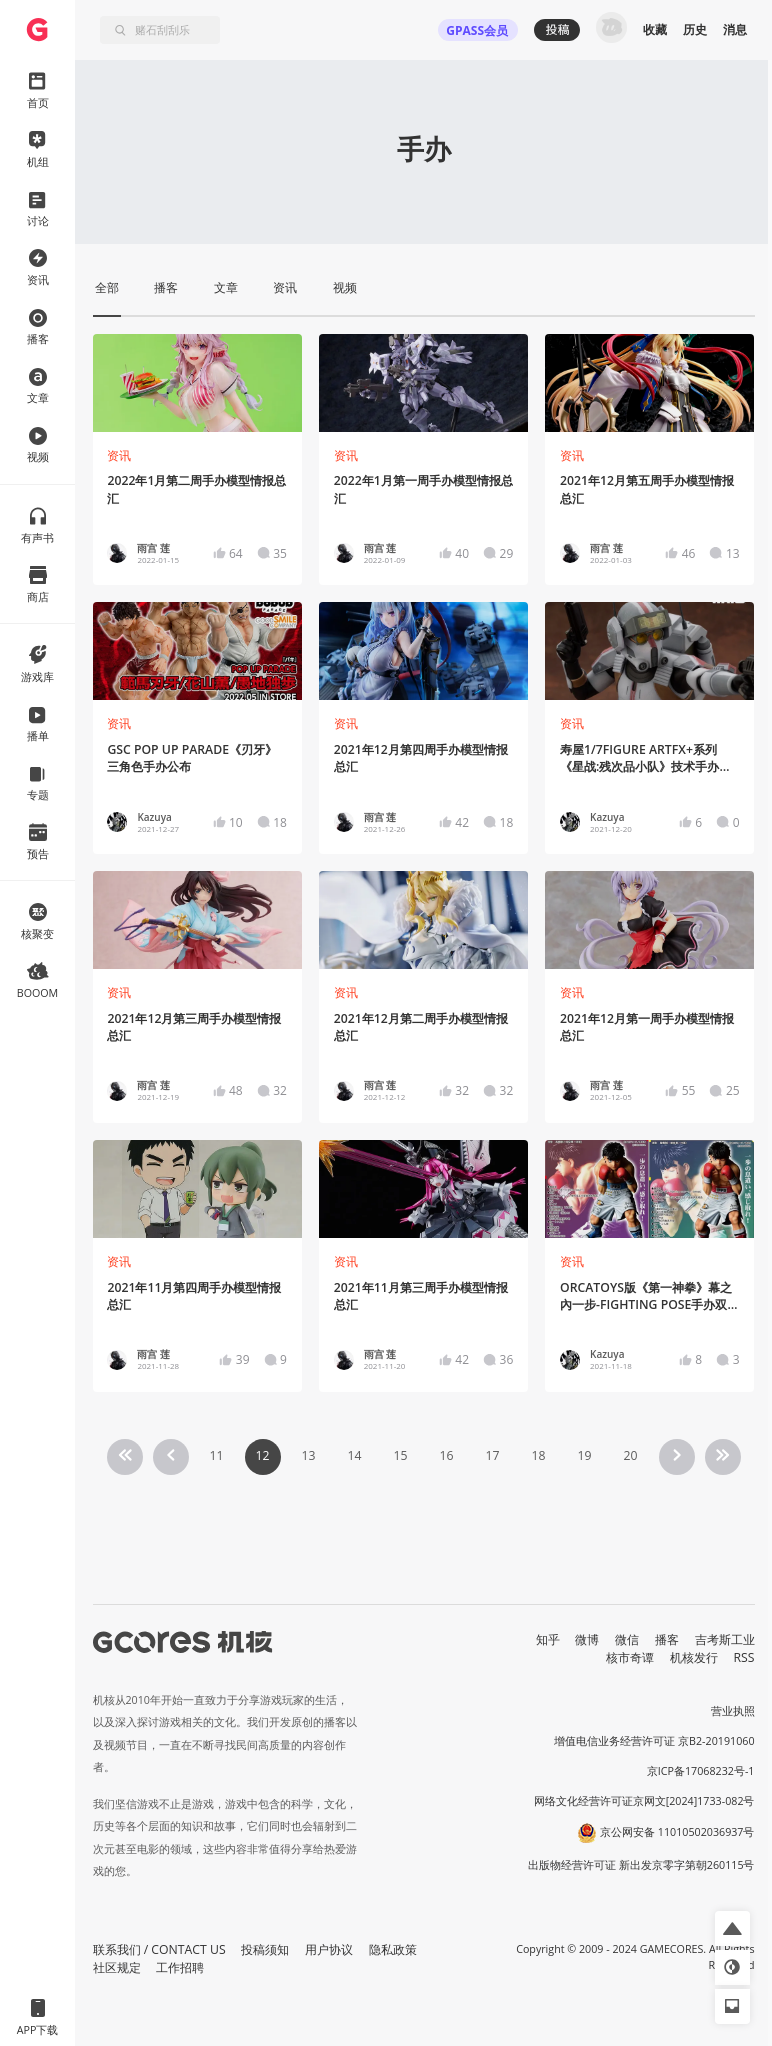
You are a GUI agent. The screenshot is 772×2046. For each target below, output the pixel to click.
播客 (667, 1639)
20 (630, 1455)
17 (492, 1455)
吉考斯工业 (725, 1639)
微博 (587, 1639)
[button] (732, 1928)
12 (262, 1455)
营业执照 (733, 1711)
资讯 (119, 455)
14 (354, 1455)
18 (538, 1455)
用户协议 (329, 1949)
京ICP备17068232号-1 (701, 1771)
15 (400, 1455)
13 (308, 1455)
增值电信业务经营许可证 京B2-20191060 (654, 1741)
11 (216, 1455)
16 (446, 1455)
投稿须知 (265, 1949)
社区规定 (117, 1967)
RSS (744, 1657)
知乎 (548, 1639)
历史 (695, 29)
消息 (735, 29)
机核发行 (694, 1657)
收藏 (655, 29)
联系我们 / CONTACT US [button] (159, 1949)
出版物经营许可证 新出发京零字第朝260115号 (641, 1865)
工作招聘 (180, 1967)
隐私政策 (393, 1949)
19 (584, 1455)
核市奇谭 (630, 1657)
